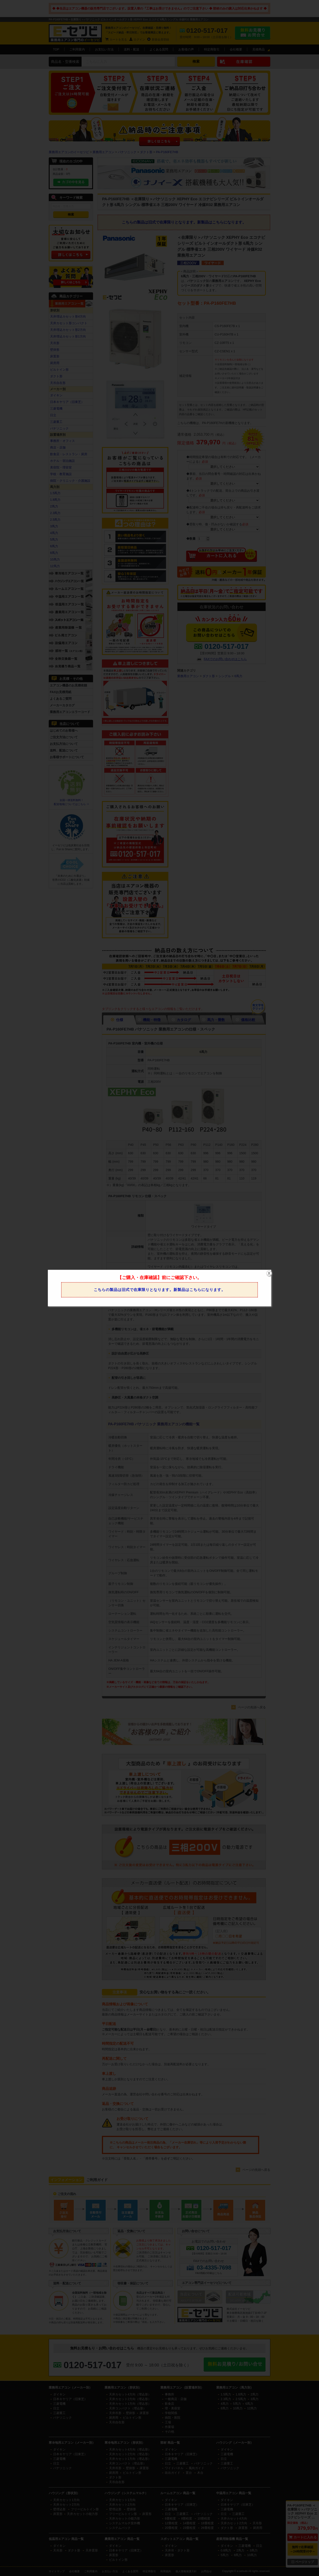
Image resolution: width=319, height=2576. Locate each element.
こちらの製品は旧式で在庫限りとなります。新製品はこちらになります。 (159, 1290)
